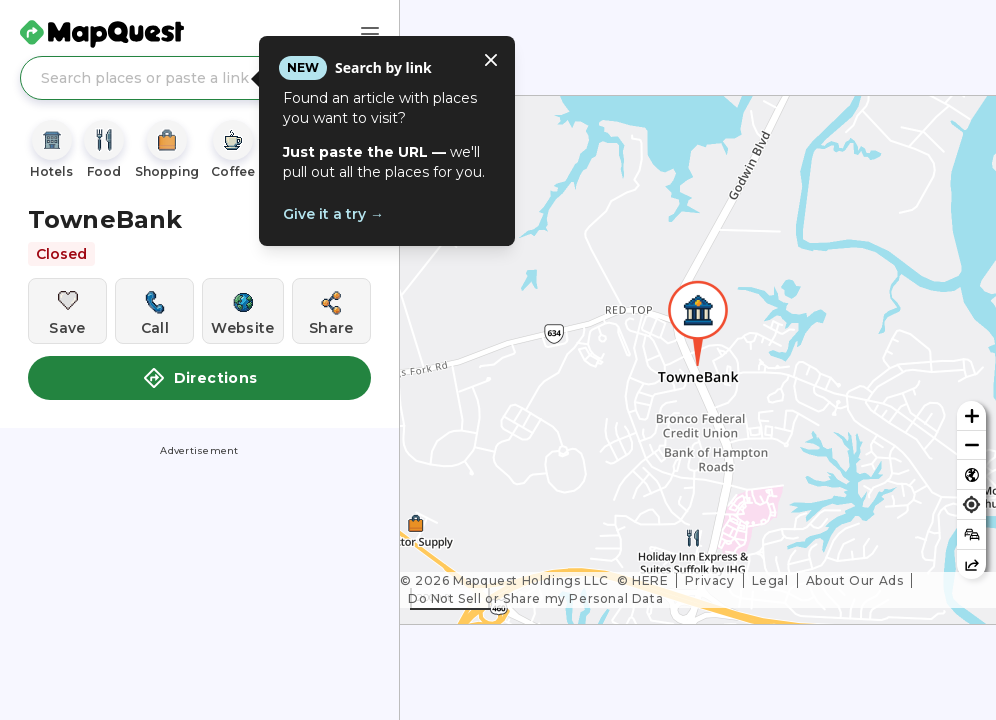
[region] (698, 360)
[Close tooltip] (491, 60)
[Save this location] (67, 311)
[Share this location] (331, 311)
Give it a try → (333, 214)
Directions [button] (200, 378)
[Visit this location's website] (242, 311)
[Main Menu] (370, 34)
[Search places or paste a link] (199, 78)
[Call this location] (154, 311)
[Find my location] (971, 504)
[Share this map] (971, 564)
